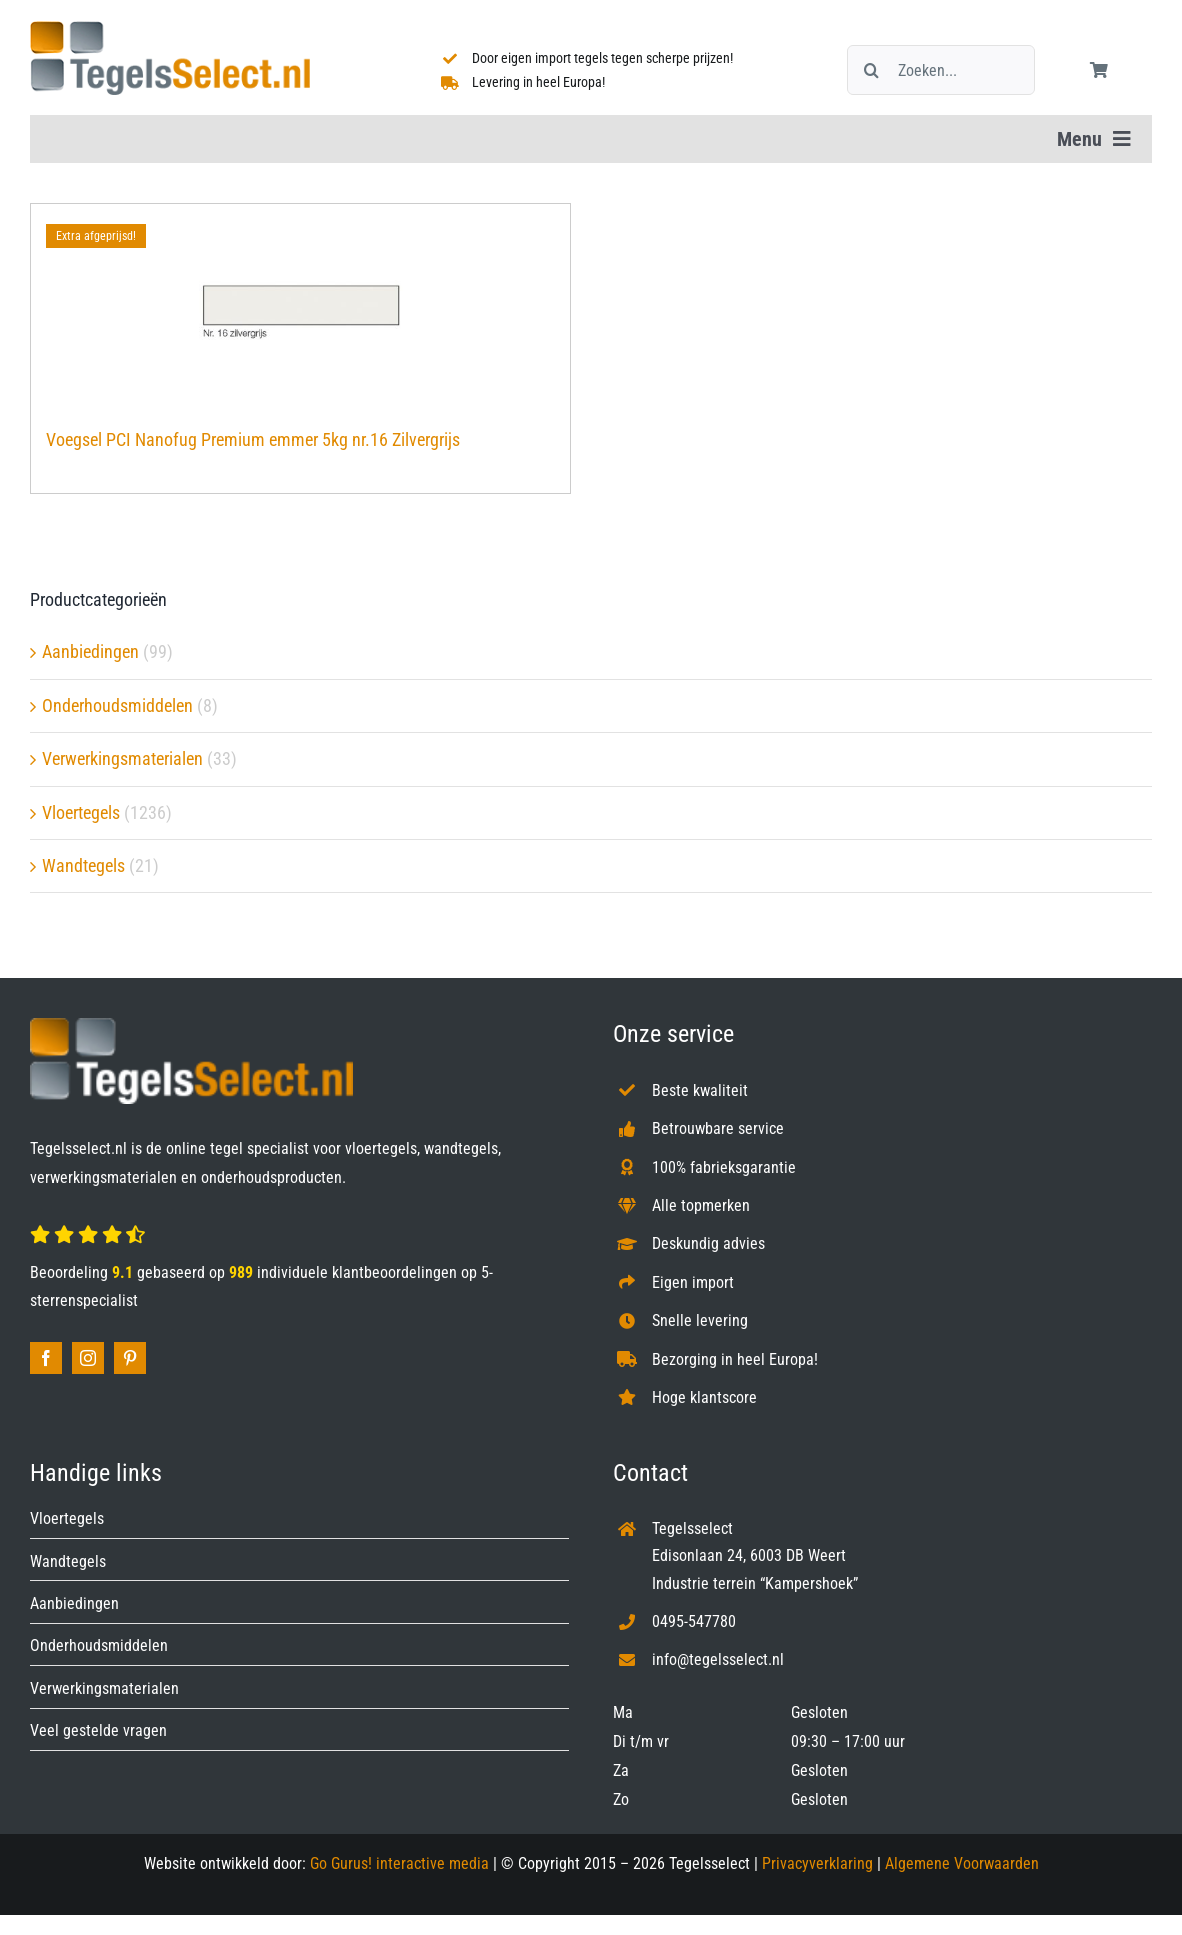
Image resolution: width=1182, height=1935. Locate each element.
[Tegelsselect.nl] (170, 29)
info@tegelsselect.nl (718, 1659)
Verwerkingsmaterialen (122, 758)
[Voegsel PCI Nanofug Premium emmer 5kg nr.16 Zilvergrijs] (300, 306)
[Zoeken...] (941, 70)
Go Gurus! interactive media (399, 1863)
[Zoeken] (872, 70)
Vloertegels (81, 812)
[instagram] (88, 1358)
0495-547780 (694, 1621)
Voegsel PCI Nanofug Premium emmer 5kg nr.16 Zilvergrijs (253, 439)
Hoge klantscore (704, 1397)
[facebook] (46, 1358)
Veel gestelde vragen (98, 1730)
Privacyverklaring (817, 1863)
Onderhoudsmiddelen (117, 705)
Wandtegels (83, 865)
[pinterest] (130, 1358)
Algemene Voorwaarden (962, 1863)
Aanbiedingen (90, 651)
